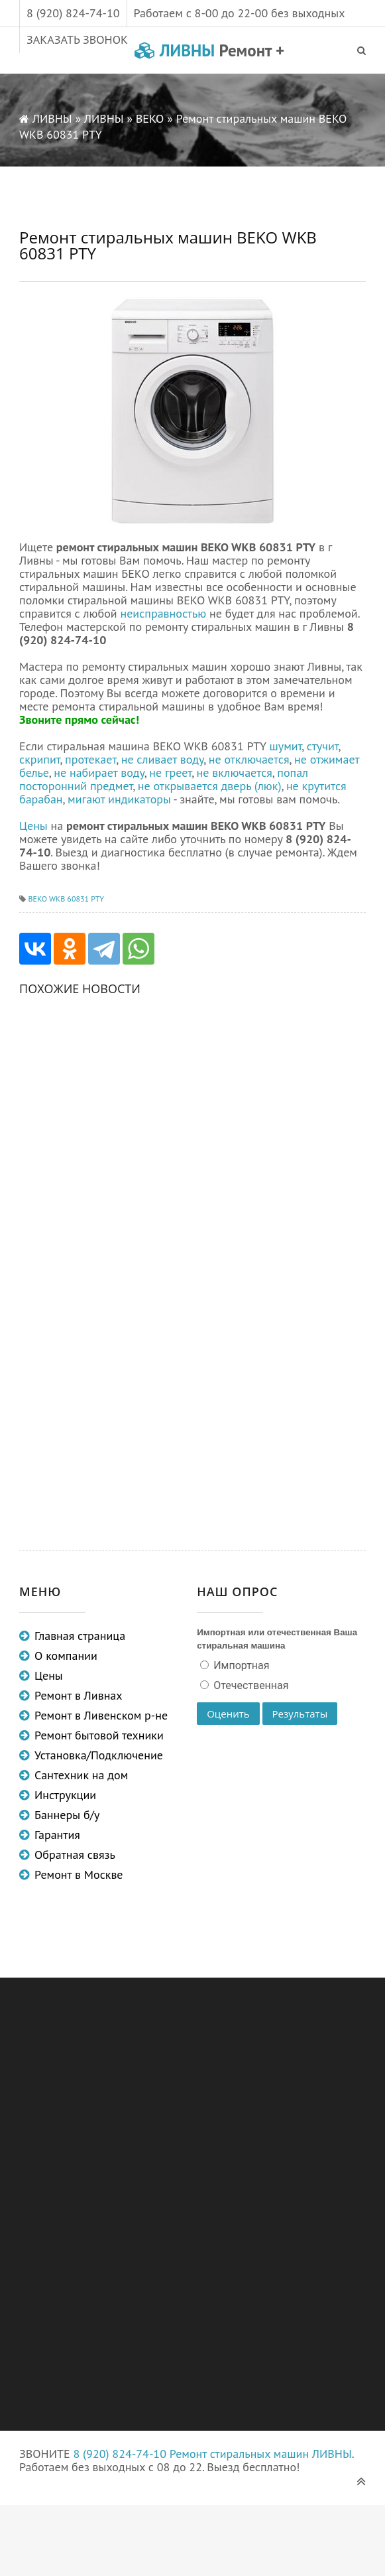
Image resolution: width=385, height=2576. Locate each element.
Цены (33, 825)
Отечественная (249, 1685)
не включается (234, 772)
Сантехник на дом (81, 1775)
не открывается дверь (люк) (210, 785)
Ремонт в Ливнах (78, 1695)
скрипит (39, 759)
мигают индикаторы (119, 799)
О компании (65, 1655)
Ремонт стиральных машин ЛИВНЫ (261, 2453)
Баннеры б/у (66, 1814)
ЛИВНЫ (209, 50)
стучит (323, 746)
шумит (286, 746)
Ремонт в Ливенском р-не (101, 1715)
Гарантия (57, 1834)
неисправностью (163, 613)
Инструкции (65, 1794)
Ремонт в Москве (78, 1874)
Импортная (240, 1665)
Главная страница (79, 1635)
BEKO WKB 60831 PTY (66, 899)
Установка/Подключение (98, 1755)
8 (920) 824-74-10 (73, 13)
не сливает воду (162, 759)
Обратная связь (74, 1854)
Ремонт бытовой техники (99, 1735)
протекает (90, 759)
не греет (170, 772)
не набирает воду (99, 772)
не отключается (249, 759)
